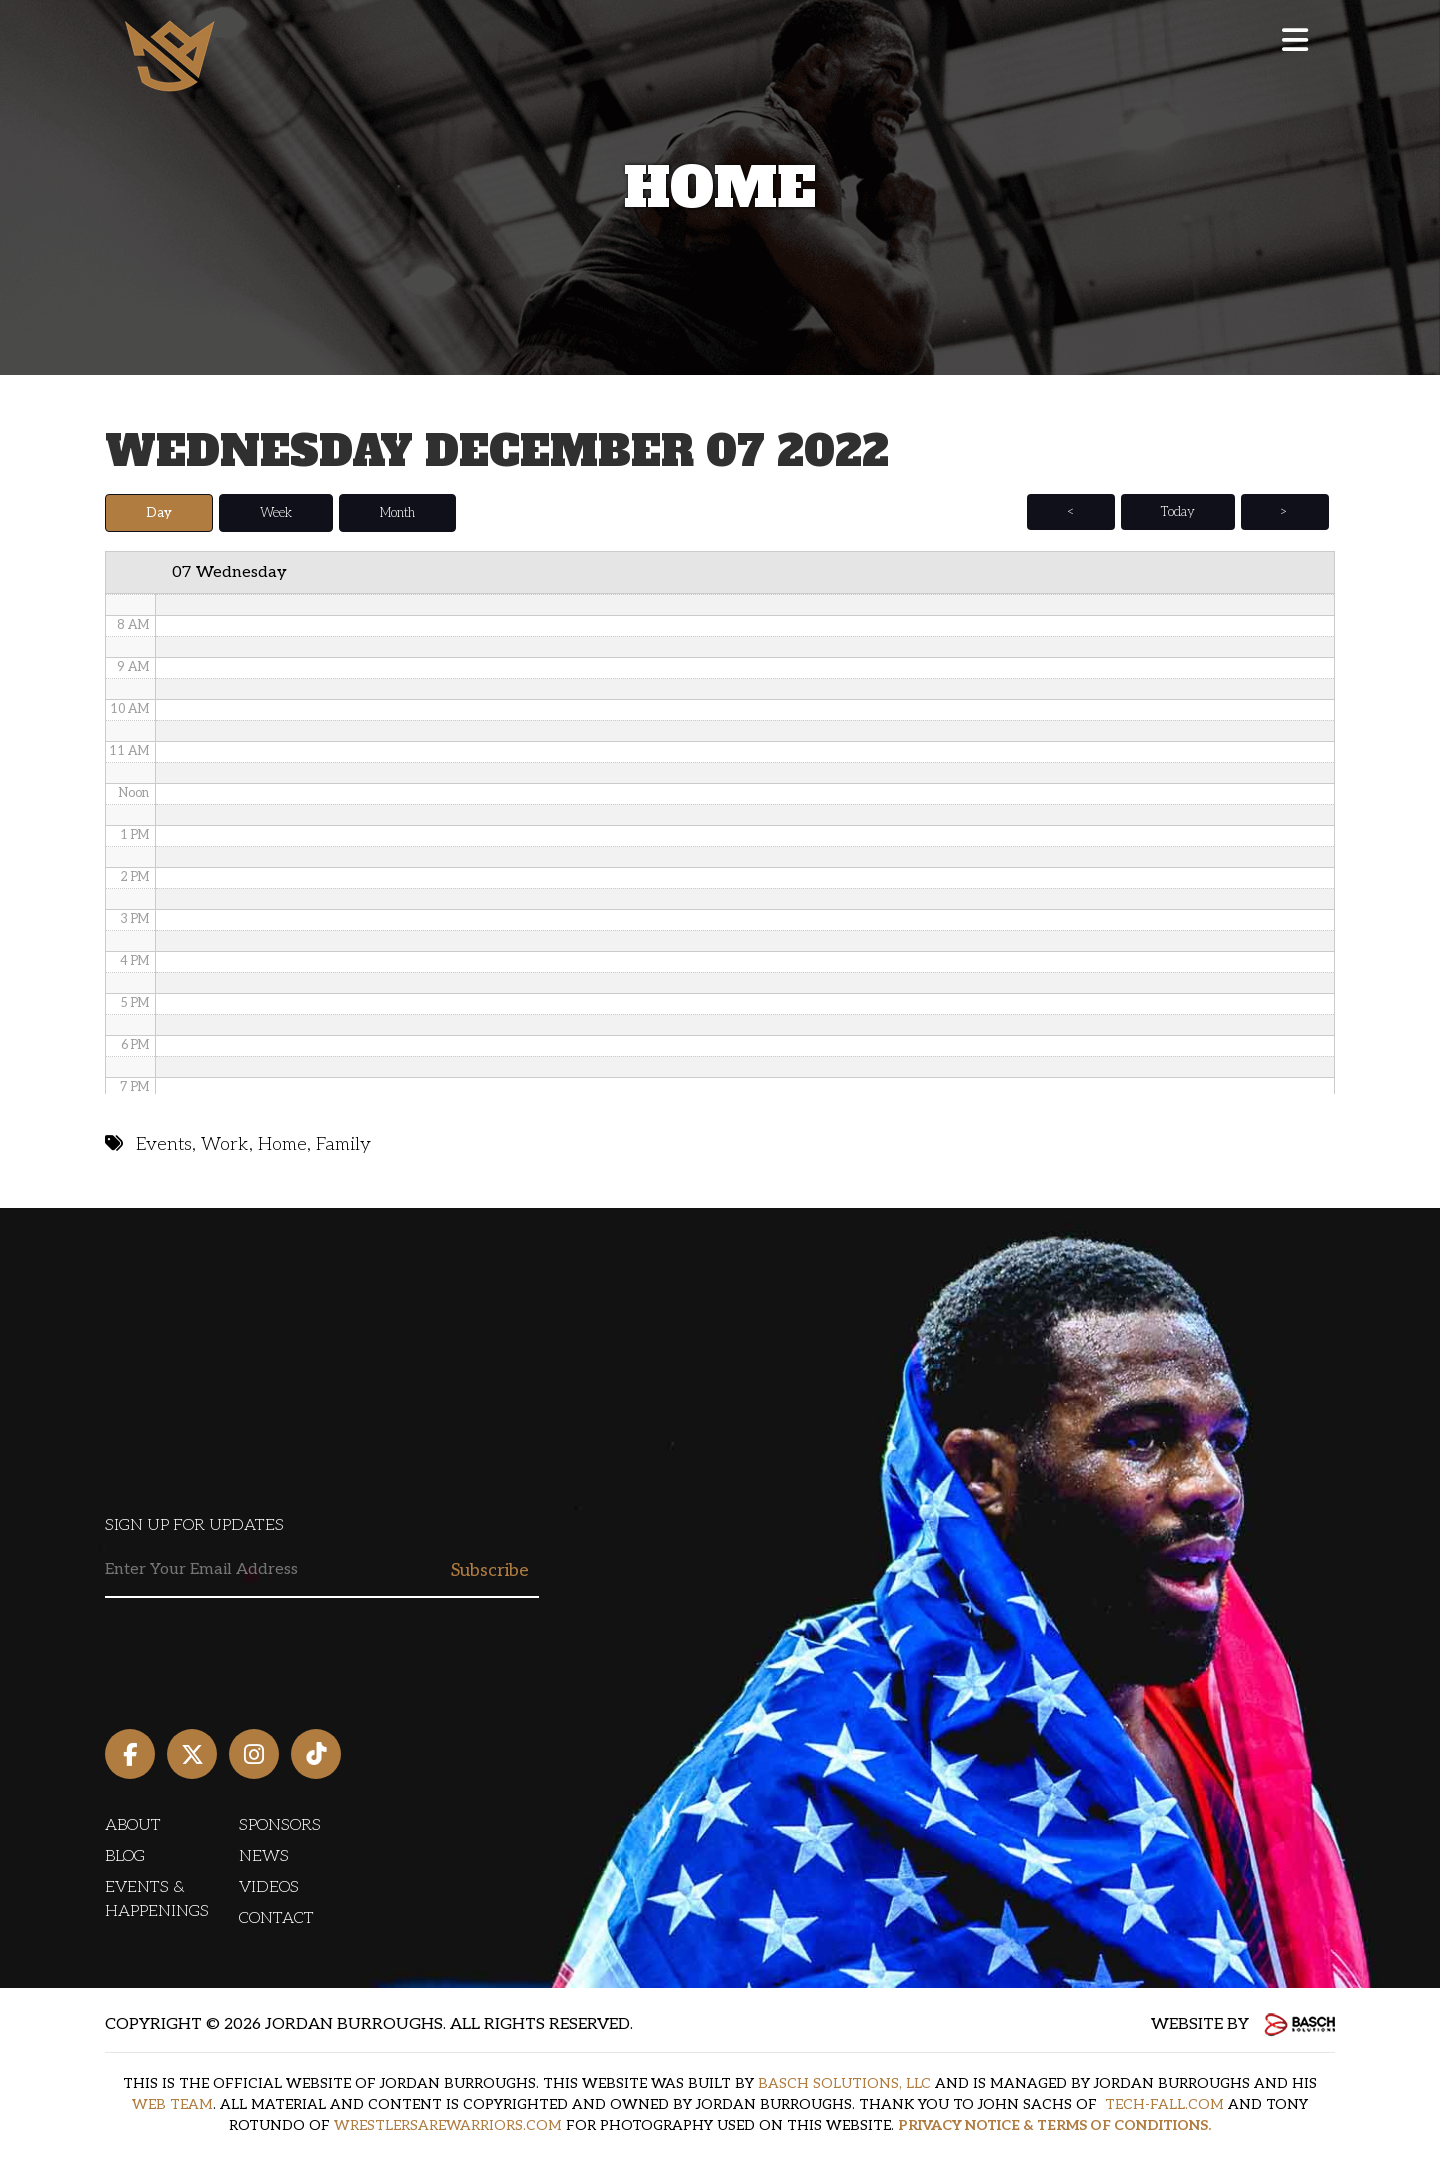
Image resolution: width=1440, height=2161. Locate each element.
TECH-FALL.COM (1164, 2104)
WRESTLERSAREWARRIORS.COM (448, 2125)
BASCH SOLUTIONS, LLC (844, 2083)
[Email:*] (322, 1570)
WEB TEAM (172, 2104)
